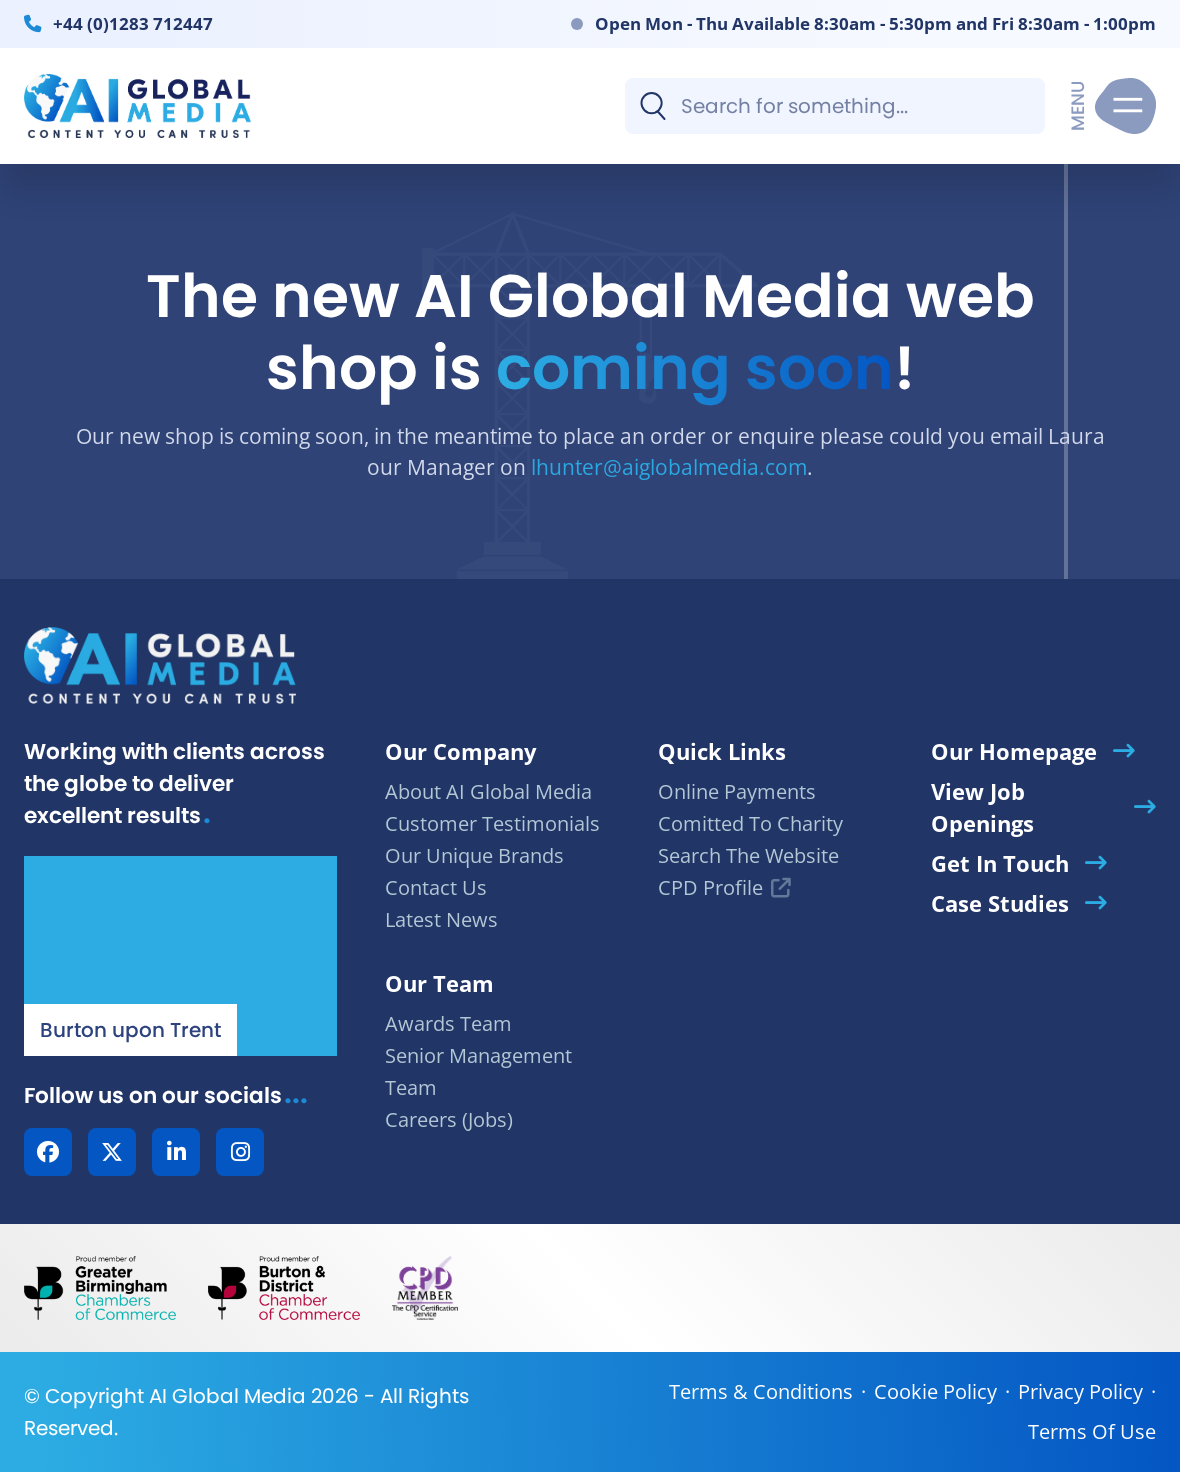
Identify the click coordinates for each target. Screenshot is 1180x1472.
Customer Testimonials (492, 823)
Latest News (441, 919)
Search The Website (748, 855)
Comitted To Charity (750, 823)
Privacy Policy (1080, 1391)
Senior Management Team (478, 1071)
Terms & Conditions (761, 1391)
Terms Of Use (1092, 1431)
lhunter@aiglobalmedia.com (669, 466)
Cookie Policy (935, 1391)
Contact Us (436, 887)
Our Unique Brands (474, 855)
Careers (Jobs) (449, 1119)
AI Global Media (227, 1396)
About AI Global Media (488, 791)
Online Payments (737, 791)
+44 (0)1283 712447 (133, 23)
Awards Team (448, 1023)
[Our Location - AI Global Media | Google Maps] (180, 956)
